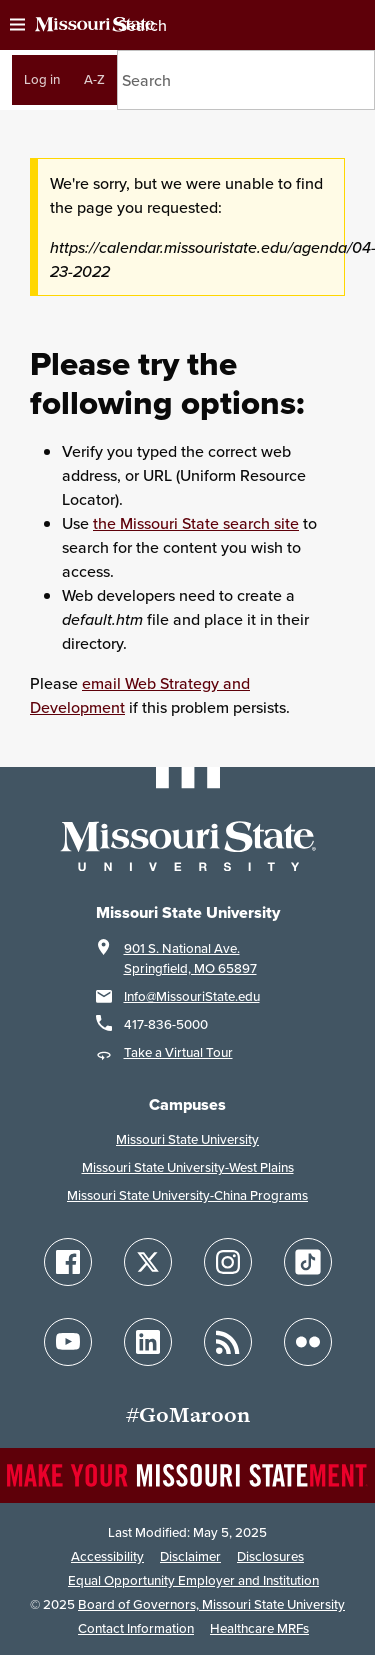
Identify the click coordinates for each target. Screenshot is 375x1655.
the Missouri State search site (196, 523)
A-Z (94, 79)
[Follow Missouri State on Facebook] (68, 1262)
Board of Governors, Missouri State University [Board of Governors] (211, 1604)
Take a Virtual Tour (178, 1052)
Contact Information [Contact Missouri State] (136, 1628)
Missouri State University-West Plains (188, 1167)
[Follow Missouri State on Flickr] (308, 1342)
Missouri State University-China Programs (187, 1195)
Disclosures (270, 1556)
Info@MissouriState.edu (192, 996)
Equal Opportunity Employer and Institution (193, 1580)
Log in (42, 79)
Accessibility (107, 1556)
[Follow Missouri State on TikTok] (308, 1262)
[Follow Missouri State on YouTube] (68, 1342)
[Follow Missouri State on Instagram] (228, 1262)
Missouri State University (187, 1139)
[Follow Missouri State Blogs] (228, 1342)
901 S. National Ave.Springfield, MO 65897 (190, 958)
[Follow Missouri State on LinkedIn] (148, 1342)
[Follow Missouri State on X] (148, 1262)
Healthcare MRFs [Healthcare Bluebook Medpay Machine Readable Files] (259, 1628)
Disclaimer (190, 1556)
